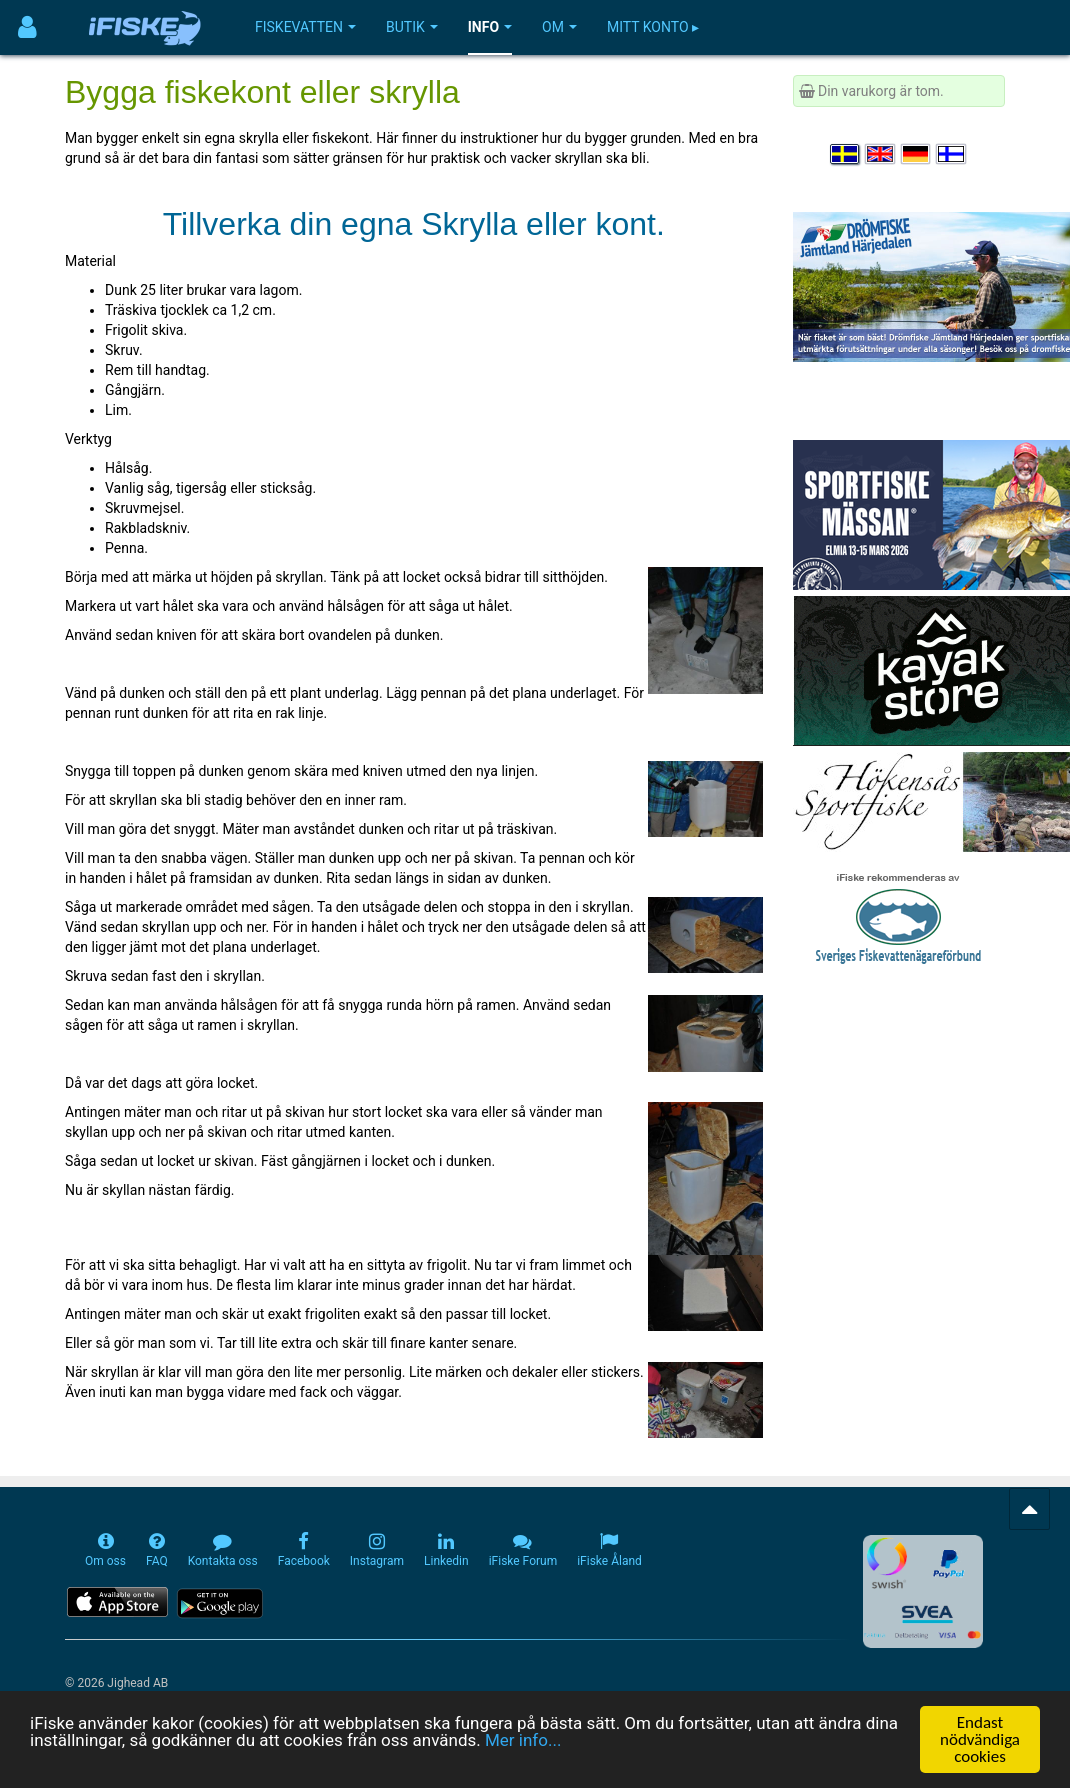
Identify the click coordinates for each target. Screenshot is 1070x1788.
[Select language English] (881, 154)
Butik (412, 27)
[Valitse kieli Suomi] (952, 154)
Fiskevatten (305, 27)
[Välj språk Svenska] (846, 154)
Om (559, 27)
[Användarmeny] (27, 27)
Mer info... (523, 1741)
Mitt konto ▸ (653, 27)
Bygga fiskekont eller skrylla (262, 92)
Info (490, 27)
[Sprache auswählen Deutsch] (917, 154)
